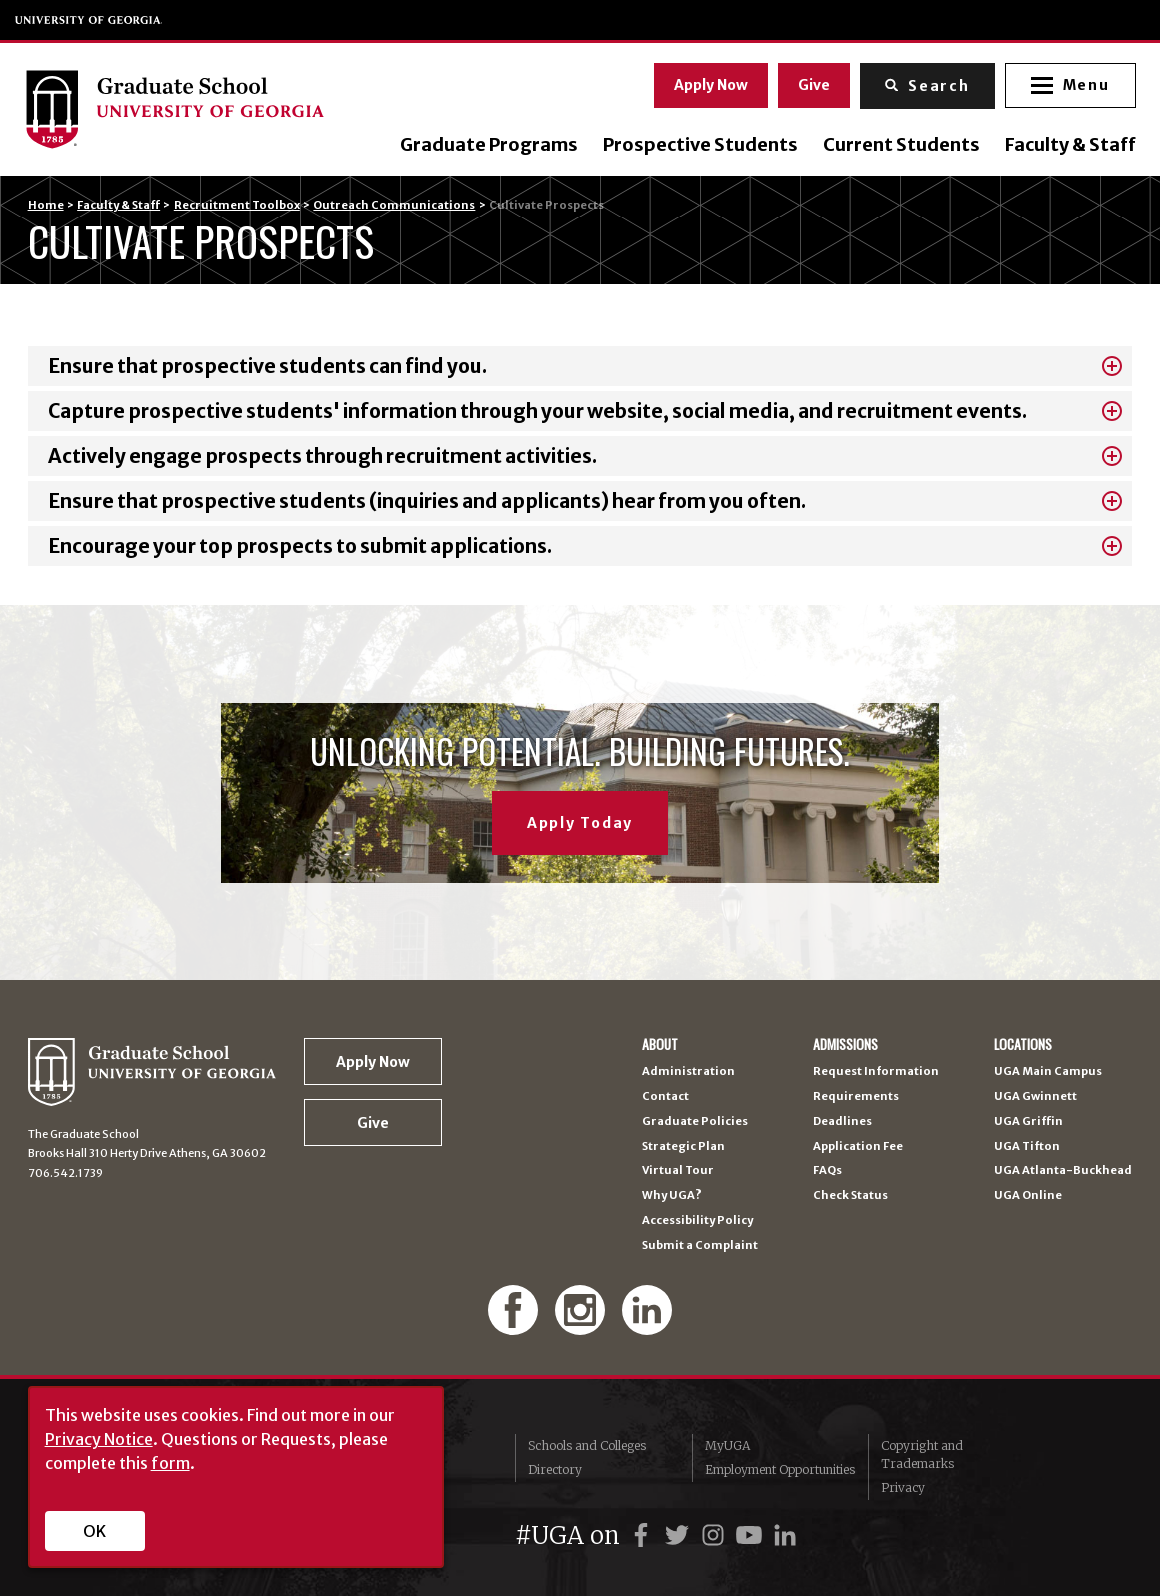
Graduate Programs (485, 146)
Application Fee (858, 1146)
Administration (688, 1071)
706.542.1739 (65, 1173)
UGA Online (1028, 1195)
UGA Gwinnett (1035, 1096)
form (170, 1463)
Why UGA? (672, 1195)
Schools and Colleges (587, 1445)
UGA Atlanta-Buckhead (1063, 1170)
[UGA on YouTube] (752, 1535)
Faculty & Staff (1066, 146)
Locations (1023, 1045)
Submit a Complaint (700, 1245)
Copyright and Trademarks (922, 1454)
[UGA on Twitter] (680, 1535)
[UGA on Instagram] (716, 1535)
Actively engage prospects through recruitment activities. (322, 456)
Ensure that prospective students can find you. (267, 366)
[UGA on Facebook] (644, 1535)
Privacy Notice (99, 1439)
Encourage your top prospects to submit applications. (300, 546)
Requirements (856, 1096)
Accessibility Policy (697, 1220)
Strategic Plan (683, 1146)
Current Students (897, 146)
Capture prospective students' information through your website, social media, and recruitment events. (537, 411)
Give (811, 83)
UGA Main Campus (1048, 1071)
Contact (665, 1096)
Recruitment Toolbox (237, 205)
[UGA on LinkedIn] (785, 1535)
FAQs (827, 1170)
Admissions (845, 1045)
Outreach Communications (394, 205)
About (660, 1045)
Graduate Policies (695, 1121)
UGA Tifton (1027, 1146)
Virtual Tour (678, 1170)
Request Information (876, 1071)
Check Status (850, 1195)
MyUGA (727, 1445)
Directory (555, 1469)
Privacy (903, 1487)
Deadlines (842, 1121)
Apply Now (708, 83)
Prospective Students (696, 146)
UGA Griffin (1028, 1121)
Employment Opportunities (780, 1469)
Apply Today (580, 823)
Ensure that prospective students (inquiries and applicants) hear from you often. (427, 501)
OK (94, 1531)
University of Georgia (89, 20)
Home (46, 205)
